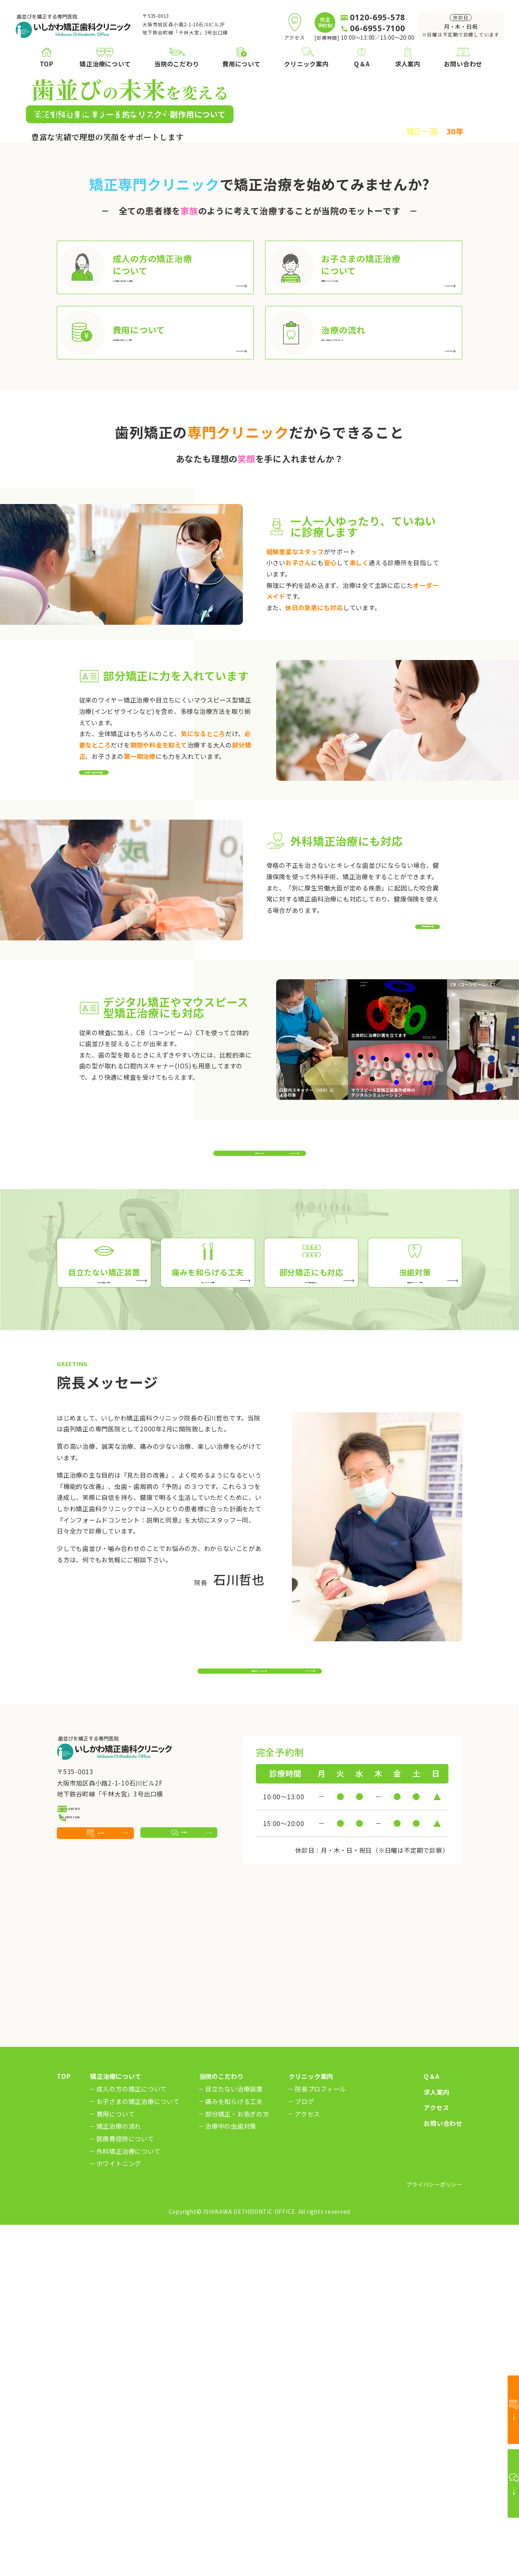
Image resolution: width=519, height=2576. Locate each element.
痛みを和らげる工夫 (234, 2453)
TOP (64, 2427)
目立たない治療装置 (234, 2440)
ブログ (304, 2453)
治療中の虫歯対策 (230, 2477)
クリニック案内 (311, 2427)
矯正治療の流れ (119, 2477)
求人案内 (436, 2443)
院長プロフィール (320, 2440)
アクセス (307, 2465)
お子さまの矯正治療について (138, 2453)
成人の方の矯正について (132, 2440)
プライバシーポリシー (434, 2535)
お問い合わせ (443, 2474)
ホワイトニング (119, 2515)
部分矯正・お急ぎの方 (237, 2465)
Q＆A (431, 2427)
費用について (116, 2465)
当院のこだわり (221, 2427)
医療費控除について (125, 2490)
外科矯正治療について (129, 2502)
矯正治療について (115, 2427)
